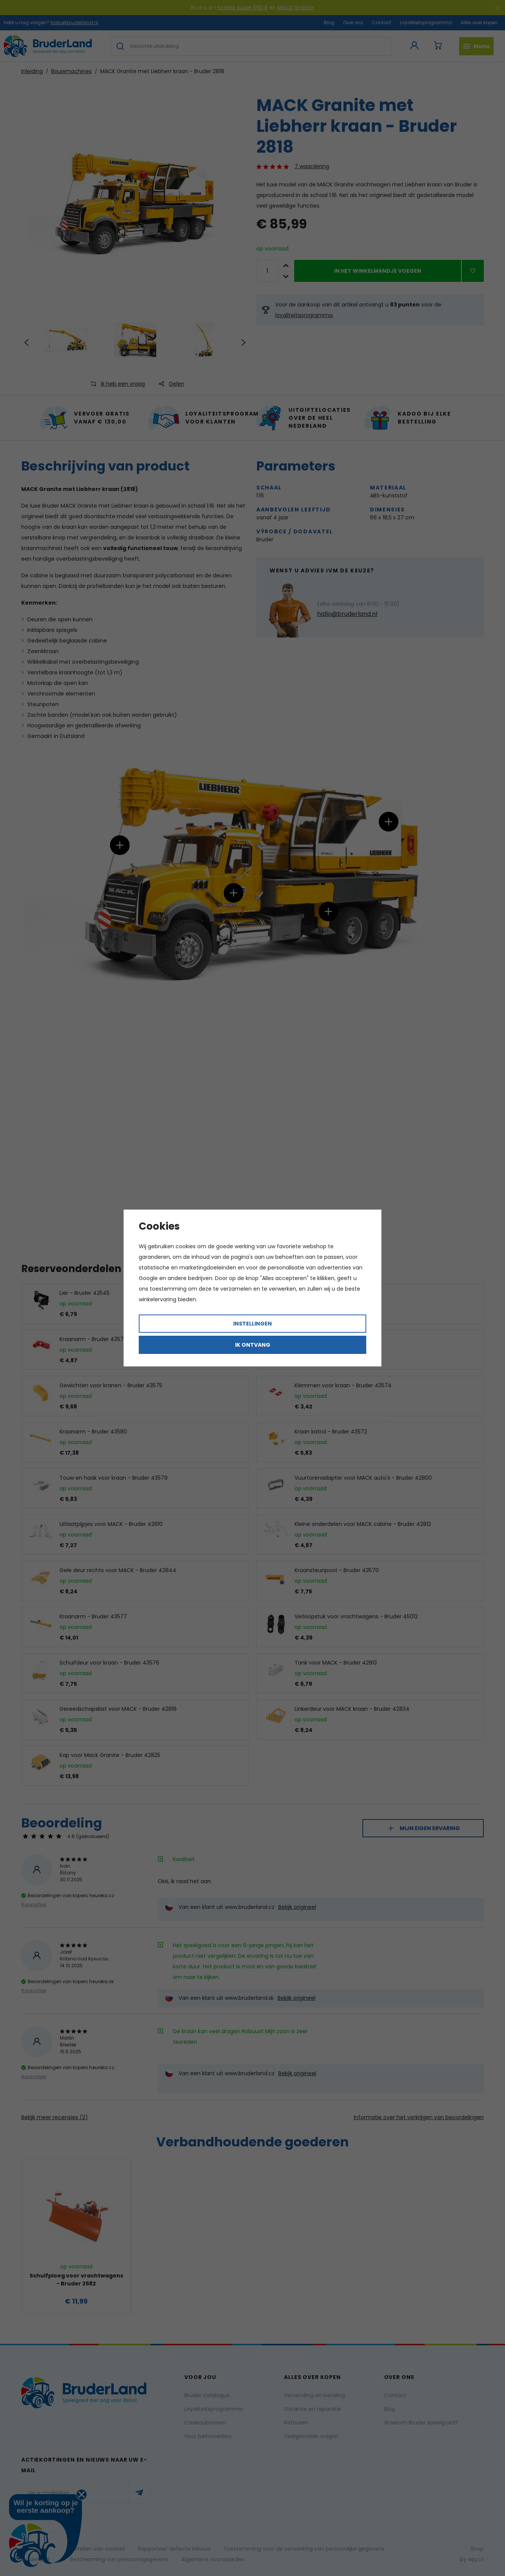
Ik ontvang (252, 1345)
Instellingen (252, 1323)
